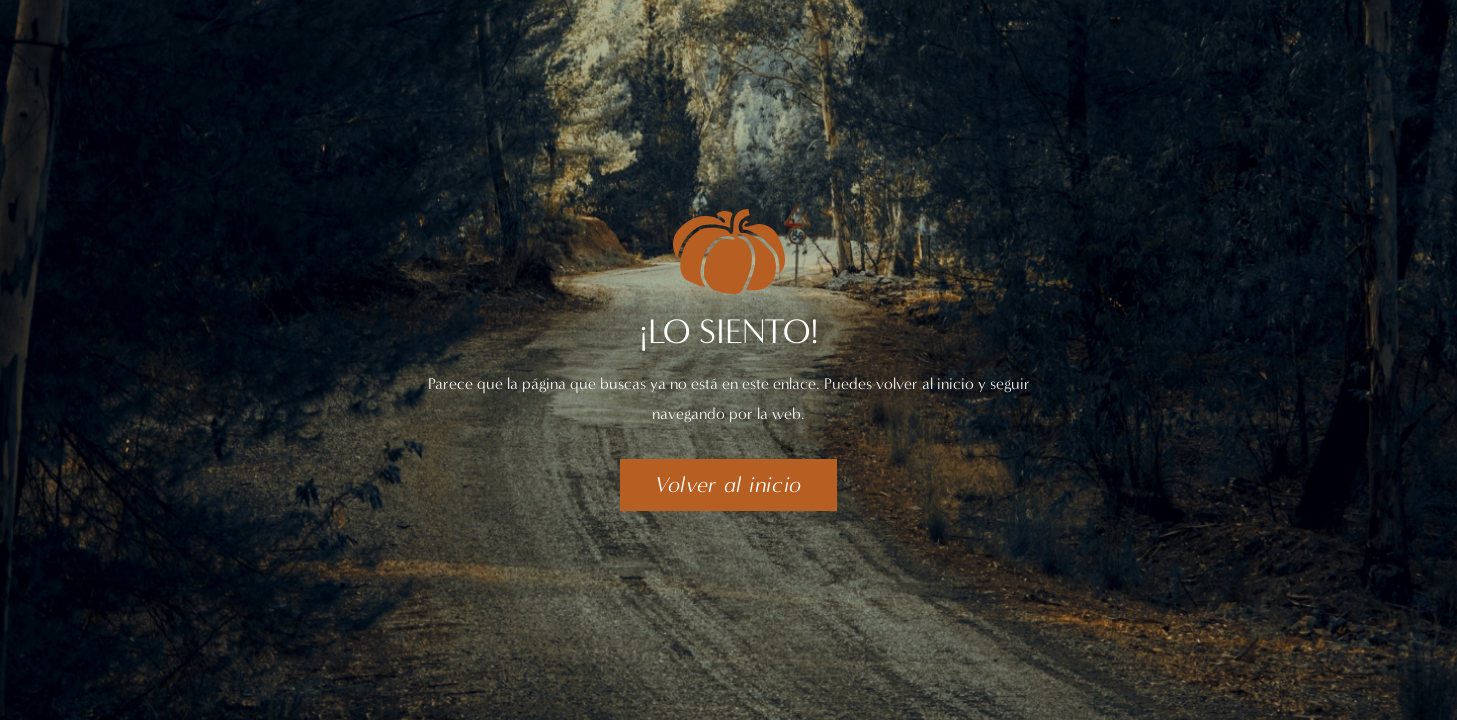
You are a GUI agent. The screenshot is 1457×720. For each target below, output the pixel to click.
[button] (728, 485)
